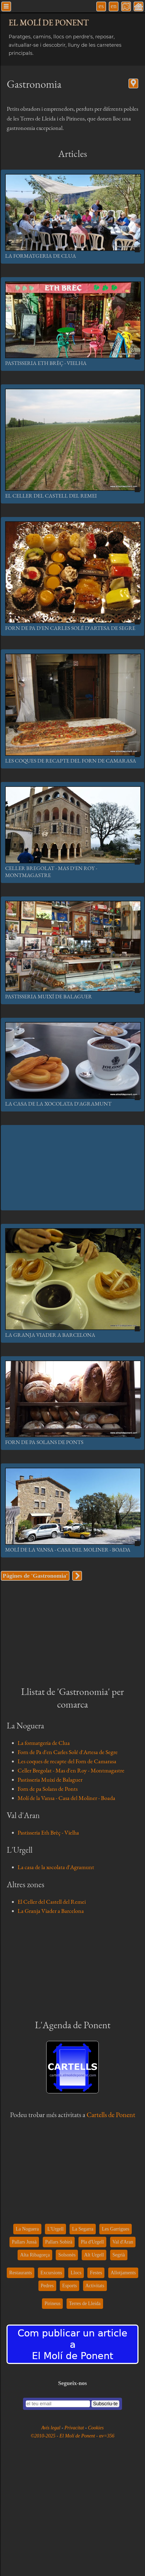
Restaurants (20, 2272)
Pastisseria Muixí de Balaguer (48, 996)
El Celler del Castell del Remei (51, 495)
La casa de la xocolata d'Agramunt (58, 1103)
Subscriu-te (105, 2403)
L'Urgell (55, 2229)
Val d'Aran (123, 2242)
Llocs (76, 2272)
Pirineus (52, 2303)
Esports (69, 2285)
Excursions (51, 2272)
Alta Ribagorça (35, 2255)
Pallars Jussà (24, 2242)
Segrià (119, 2255)
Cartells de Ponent (111, 2114)
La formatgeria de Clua (40, 255)
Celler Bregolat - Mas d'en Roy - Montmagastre (71, 1770)
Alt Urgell (94, 2255)
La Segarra (82, 2229)
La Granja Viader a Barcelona (50, 1334)
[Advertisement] (72, 1167)
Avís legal (51, 2427)
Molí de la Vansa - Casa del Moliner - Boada (67, 1549)
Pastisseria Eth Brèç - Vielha (46, 363)
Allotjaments (123, 2272)
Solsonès (66, 2255)
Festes (96, 2272)
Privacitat (74, 2427)
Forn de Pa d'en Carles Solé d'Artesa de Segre (70, 628)
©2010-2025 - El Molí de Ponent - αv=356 (72, 2436)
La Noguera (27, 2229)
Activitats (94, 2285)
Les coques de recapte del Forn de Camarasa (70, 760)
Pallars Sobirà (58, 2242)
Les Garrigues (115, 2229)
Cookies (96, 2427)
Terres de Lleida (85, 2303)
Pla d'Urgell (92, 2242)
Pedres (47, 2285)
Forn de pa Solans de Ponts (44, 1442)
